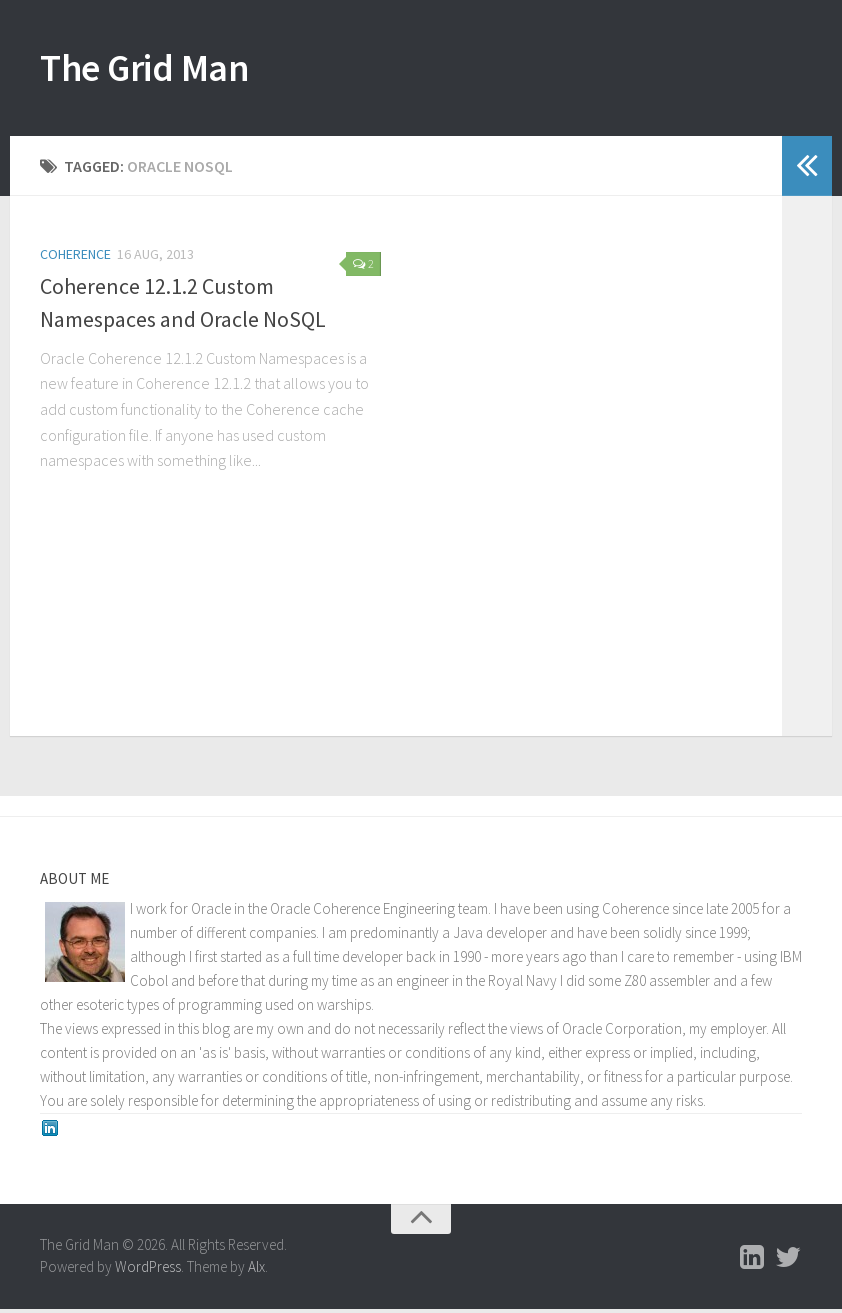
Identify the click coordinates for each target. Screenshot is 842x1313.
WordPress (148, 1271)
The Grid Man (157, 70)
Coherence (75, 258)
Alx (256, 1271)
